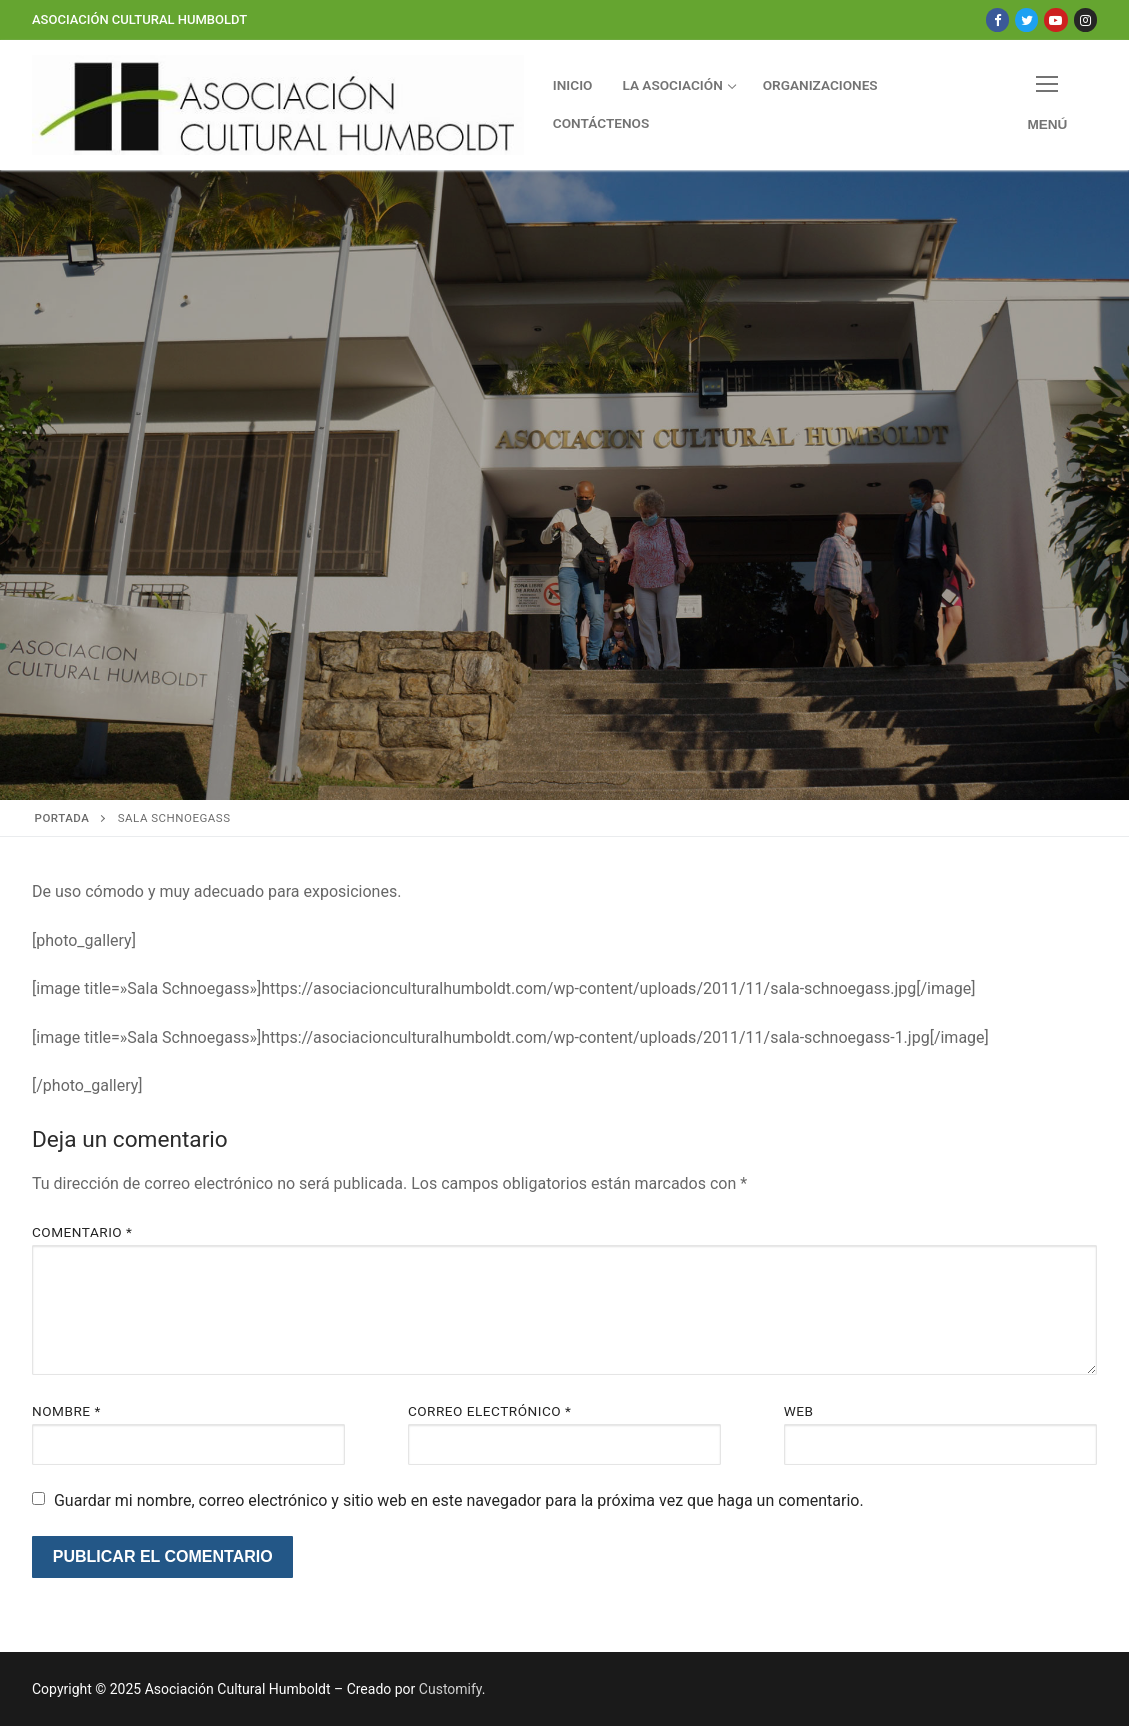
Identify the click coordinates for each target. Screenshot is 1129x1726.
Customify (450, 1689)
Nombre (66, 1411)
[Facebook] (997, 19)
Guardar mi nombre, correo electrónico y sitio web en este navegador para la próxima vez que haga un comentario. (459, 1500)
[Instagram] (1085, 19)
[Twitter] (1026, 19)
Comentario (82, 1232)
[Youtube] (1055, 19)
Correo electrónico (490, 1411)
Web (799, 1411)
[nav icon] (1047, 104)
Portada (62, 818)
